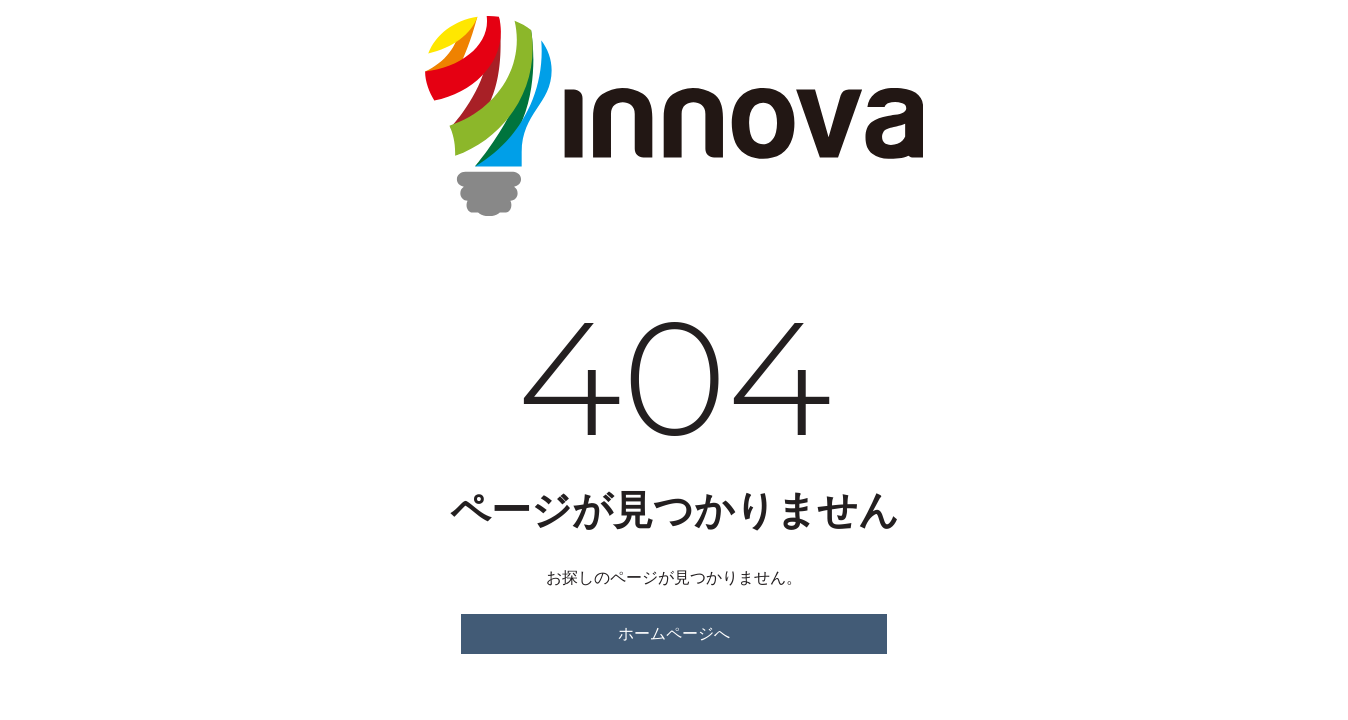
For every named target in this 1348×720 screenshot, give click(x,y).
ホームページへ (674, 633)
